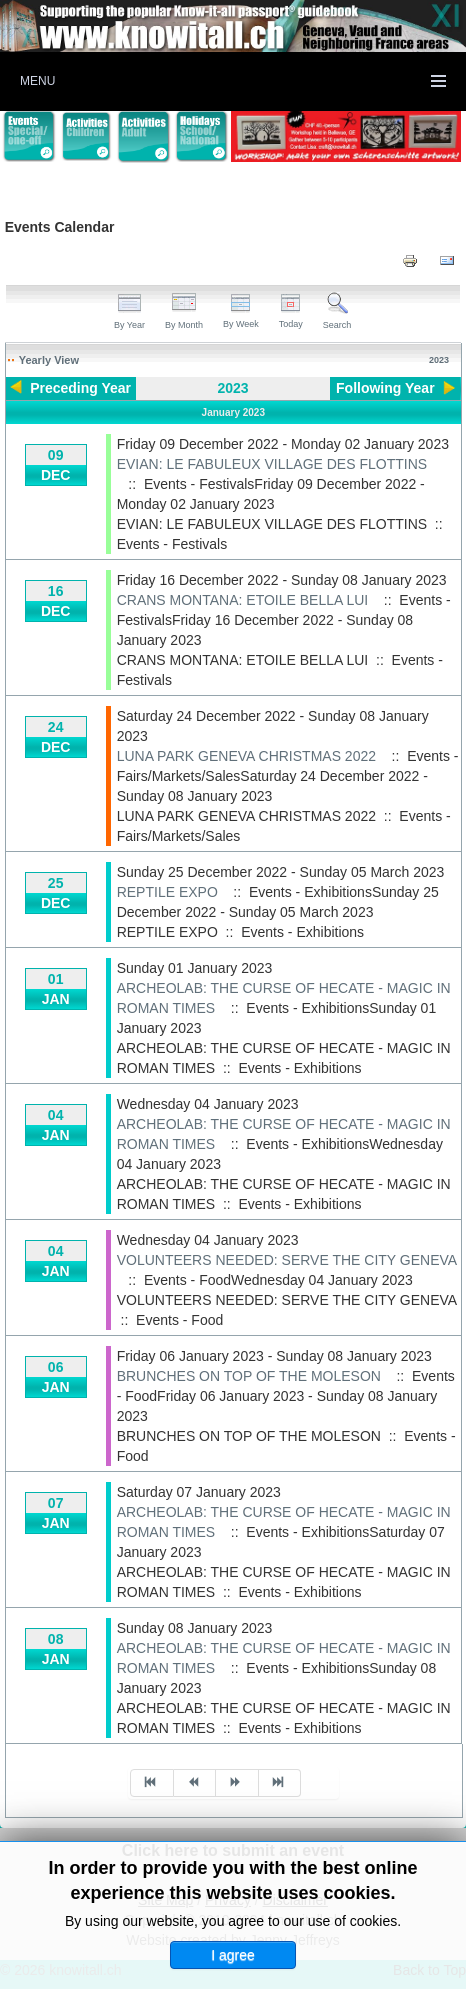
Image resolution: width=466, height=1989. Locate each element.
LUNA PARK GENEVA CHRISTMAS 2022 (246, 756)
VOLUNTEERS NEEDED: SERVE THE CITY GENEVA (287, 1260)
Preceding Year (80, 388)
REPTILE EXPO (167, 892)
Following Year (385, 388)
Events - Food (179, 1320)
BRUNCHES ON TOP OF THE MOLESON (249, 1376)
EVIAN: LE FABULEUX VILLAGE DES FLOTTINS (272, 464)
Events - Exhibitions (302, 932)
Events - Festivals (172, 544)
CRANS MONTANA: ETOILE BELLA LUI (243, 600)
